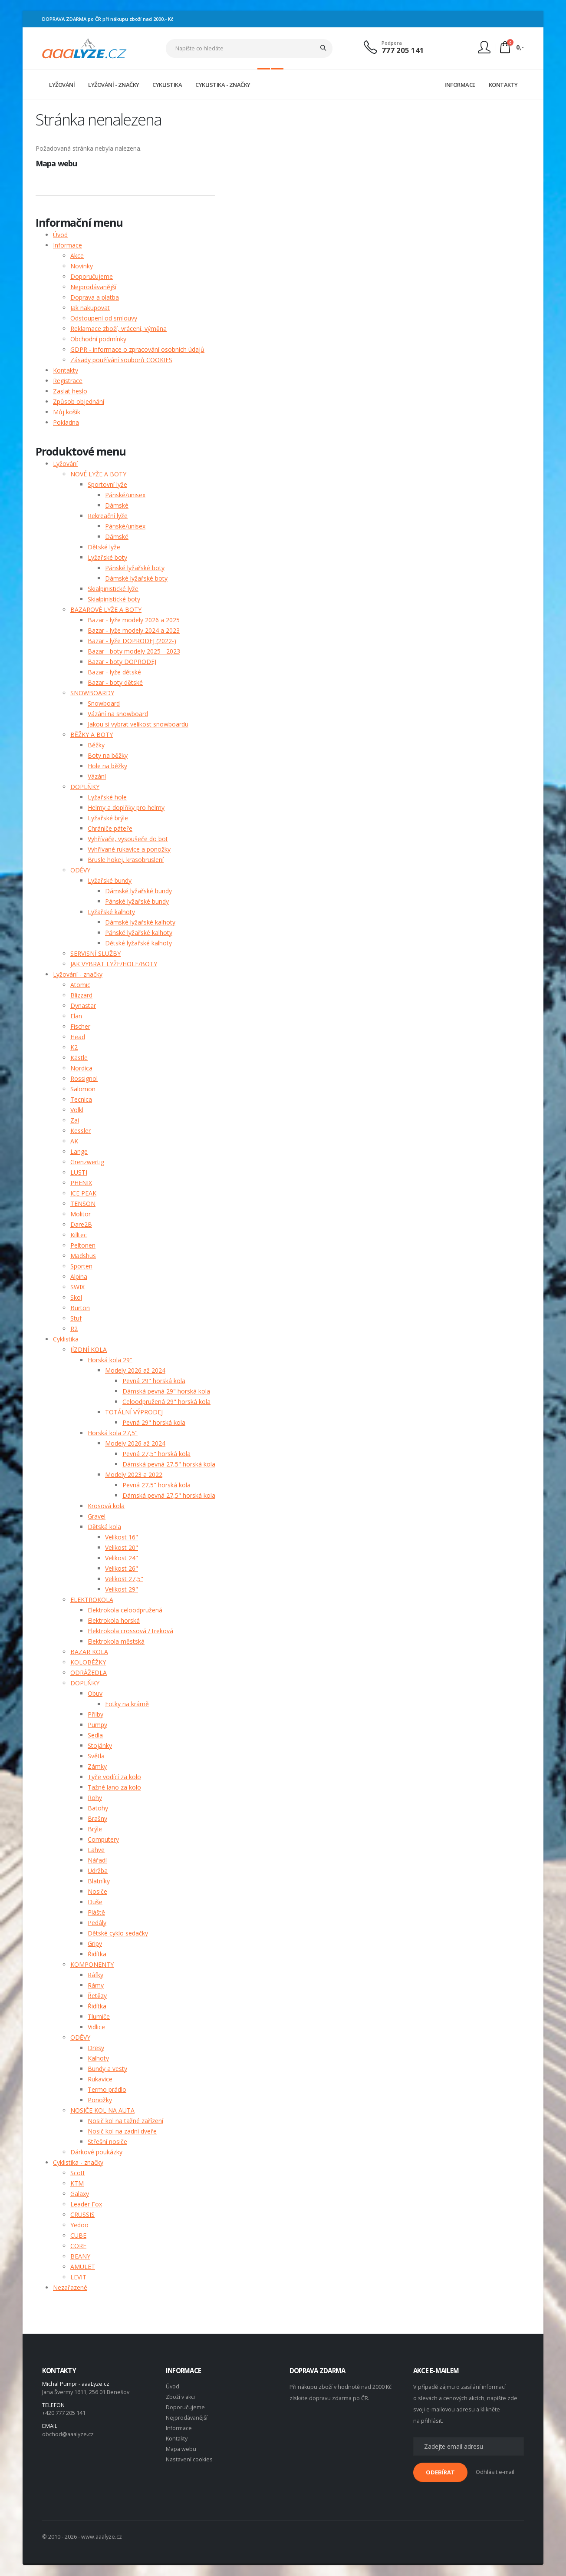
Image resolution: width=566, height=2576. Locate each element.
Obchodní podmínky (98, 339)
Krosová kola (106, 1506)
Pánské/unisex (125, 495)
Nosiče (97, 1891)
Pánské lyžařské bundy (137, 901)
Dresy (96, 2048)
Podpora (392, 43)
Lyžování (65, 463)
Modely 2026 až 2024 (135, 1370)
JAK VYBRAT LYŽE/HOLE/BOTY (113, 964)
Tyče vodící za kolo (114, 1777)
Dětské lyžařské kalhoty (138, 943)
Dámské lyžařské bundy (138, 891)
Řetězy (97, 1995)
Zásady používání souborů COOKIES (121, 360)
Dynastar (83, 1005)
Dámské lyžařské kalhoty (140, 922)
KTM (77, 2183)
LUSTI (78, 1172)
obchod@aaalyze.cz (68, 2434)
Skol (76, 1297)
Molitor (80, 1214)
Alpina (78, 1276)
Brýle (95, 1829)
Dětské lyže (104, 547)
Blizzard (81, 995)
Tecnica (81, 1099)
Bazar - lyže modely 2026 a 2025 (134, 620)
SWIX (77, 1287)
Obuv (95, 1693)
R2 (74, 1328)
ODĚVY (80, 870)
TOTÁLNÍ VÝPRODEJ (134, 1412)
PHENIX (81, 1183)
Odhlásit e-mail (495, 2472)
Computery (103, 1839)
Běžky (96, 745)
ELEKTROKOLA (91, 1599)
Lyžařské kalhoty (111, 912)
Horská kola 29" (110, 1360)
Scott (77, 2173)
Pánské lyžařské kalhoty (138, 932)
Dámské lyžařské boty (136, 578)
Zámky (97, 1766)
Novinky (81, 266)
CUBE (78, 2235)
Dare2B (81, 1224)
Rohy (95, 1797)
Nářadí (97, 1860)
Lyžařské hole (107, 797)
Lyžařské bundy (110, 880)
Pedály (97, 1923)
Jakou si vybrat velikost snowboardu (138, 724)
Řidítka (97, 1954)
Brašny (97, 1818)
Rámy (96, 1985)
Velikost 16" (121, 1537)
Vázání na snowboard (118, 714)
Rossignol (84, 1078)
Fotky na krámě (127, 1704)
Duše (95, 1902)
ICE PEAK (83, 1193)
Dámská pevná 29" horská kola (166, 1391)
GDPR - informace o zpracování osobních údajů (137, 349)
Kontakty (65, 370)
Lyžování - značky (77, 974)
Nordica (81, 1068)
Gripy (95, 1943)
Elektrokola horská (114, 1620)
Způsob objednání (78, 401)
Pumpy (97, 1725)
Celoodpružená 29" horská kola (166, 1401)
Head (77, 1037)
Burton (80, 1308)
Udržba (98, 1870)
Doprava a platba (94, 297)
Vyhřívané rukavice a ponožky (129, 849)
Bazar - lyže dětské (114, 672)
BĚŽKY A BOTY (91, 734)
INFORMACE (459, 85)
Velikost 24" (121, 1558)
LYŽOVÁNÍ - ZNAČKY (113, 85)
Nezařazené (70, 2287)
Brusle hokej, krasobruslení (126, 859)
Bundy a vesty (107, 2068)
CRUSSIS (82, 2214)
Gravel (96, 1516)
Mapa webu (181, 2449)
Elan (76, 1016)
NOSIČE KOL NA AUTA (102, 2110)
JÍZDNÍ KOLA (88, 1349)
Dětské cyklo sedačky (118, 1933)
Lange (79, 1151)
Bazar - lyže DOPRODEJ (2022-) (132, 641)
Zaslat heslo (70, 391)
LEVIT (78, 2277)
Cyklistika (66, 1339)
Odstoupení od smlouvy (103, 318)
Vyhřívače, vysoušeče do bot (128, 839)
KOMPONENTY (92, 1964)
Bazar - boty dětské (115, 682)
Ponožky (100, 2100)
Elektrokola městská (116, 1641)
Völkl (76, 1110)
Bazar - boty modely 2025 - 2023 (134, 651)
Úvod (60, 235)
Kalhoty (98, 2058)
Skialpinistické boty (114, 599)
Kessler (80, 1130)
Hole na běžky (107, 766)
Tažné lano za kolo (114, 1787)
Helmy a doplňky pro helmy (126, 807)
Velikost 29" (121, 1589)
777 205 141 (403, 50)
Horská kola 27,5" (113, 1433)
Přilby (95, 1714)
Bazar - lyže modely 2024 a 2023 (134, 630)
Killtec (78, 1235)
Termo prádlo (107, 2089)
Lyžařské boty (107, 557)
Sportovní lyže (107, 484)
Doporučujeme (91, 276)
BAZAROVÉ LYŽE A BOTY (106, 609)
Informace (67, 245)
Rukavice (100, 2079)
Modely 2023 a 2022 (133, 1474)
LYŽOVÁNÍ (62, 85)
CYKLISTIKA (167, 85)
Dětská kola (104, 1526)
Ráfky (95, 1975)
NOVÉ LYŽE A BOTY (98, 474)
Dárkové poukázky (96, 2152)
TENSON (82, 1203)
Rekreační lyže (108, 516)
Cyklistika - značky (78, 2162)
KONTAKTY (503, 85)
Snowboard (104, 703)
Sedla (95, 1735)
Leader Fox (86, 2204)
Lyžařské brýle (108, 818)
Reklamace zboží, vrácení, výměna (118, 328)
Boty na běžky (108, 755)
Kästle (79, 1058)
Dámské (116, 505)
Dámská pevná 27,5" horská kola (168, 1464)
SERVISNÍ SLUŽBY (95, 953)
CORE (78, 2246)
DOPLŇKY (84, 787)
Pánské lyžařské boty (135, 568)
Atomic (80, 985)
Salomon (82, 1089)
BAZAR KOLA (89, 1652)
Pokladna (66, 422)
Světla (96, 1756)
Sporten (81, 1266)
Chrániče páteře (110, 828)
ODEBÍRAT (440, 2472)
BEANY (80, 2256)
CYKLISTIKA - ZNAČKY (222, 85)
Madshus (83, 1256)
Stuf (76, 1318)
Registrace (67, 380)
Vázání (97, 776)
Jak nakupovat (90, 308)
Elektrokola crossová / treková (130, 1631)
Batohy (98, 1808)
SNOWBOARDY (92, 693)
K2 (74, 1047)
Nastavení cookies (189, 2459)
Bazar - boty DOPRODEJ (122, 661)
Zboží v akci (180, 2397)
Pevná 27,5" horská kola (156, 1454)
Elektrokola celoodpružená (125, 1610)
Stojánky (100, 1745)
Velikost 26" (121, 1568)
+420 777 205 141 (64, 2413)
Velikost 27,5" (124, 1579)
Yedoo (79, 2225)
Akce (77, 255)
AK (74, 1141)
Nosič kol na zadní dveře (122, 2131)
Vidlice (96, 2027)
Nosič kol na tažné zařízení (125, 2121)
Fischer (80, 1026)
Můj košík (66, 412)
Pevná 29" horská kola (153, 1381)
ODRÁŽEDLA (88, 1672)
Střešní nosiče (107, 2141)
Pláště (96, 1912)
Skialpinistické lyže (113, 589)
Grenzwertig (87, 1162)
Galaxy (79, 2194)
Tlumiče (99, 2016)
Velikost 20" (121, 1547)
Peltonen (82, 1245)
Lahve (96, 1850)
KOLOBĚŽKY (88, 1662)
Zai (74, 1120)
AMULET (82, 2266)
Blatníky (99, 1881)
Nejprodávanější (93, 287)
